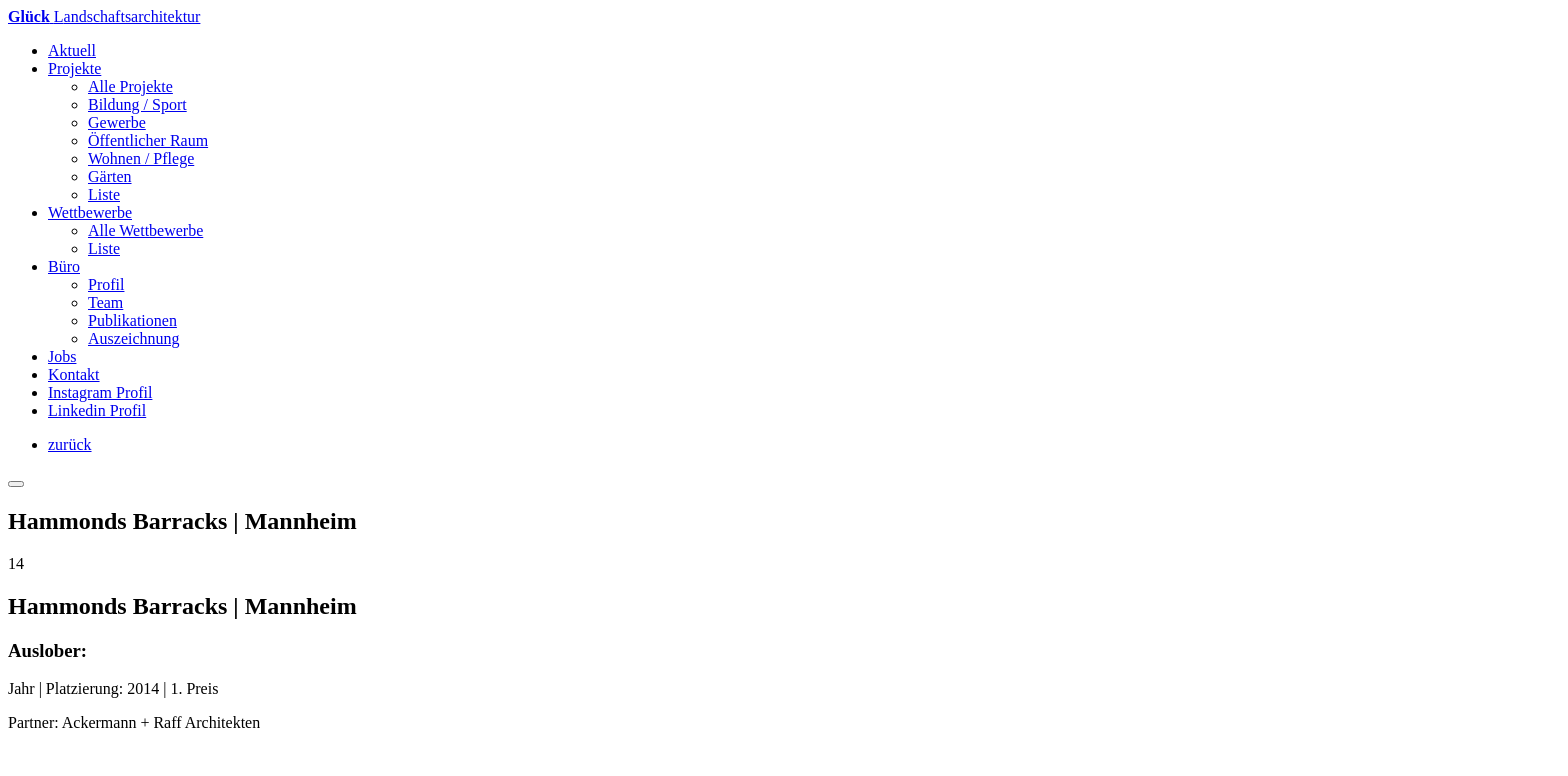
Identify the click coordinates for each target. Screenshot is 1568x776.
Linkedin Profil (97, 410)
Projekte (74, 68)
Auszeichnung (134, 338)
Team (105, 302)
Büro (64, 266)
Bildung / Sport (137, 104)
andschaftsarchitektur (104, 16)
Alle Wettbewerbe (145, 230)
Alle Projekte (130, 86)
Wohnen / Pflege (141, 158)
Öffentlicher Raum (148, 140)
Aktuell (72, 50)
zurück (70, 444)
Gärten (110, 176)
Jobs (62, 356)
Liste (104, 194)
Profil (106, 284)
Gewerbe (117, 122)
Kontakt (74, 374)
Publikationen (132, 320)
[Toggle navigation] (16, 484)
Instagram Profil (100, 392)
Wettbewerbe (90, 212)
